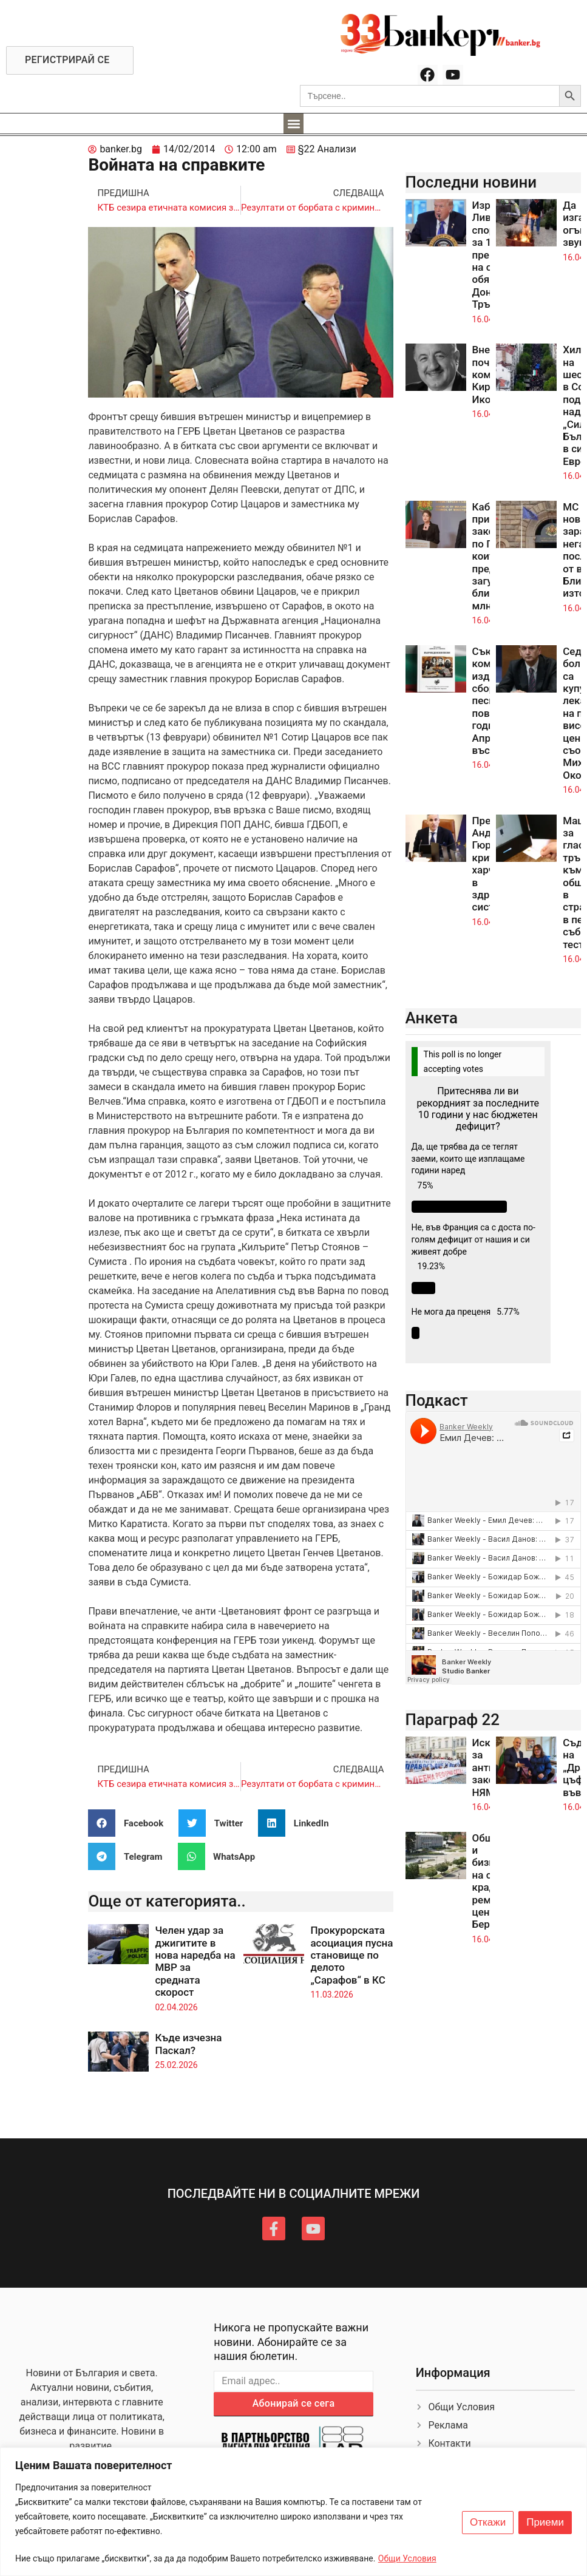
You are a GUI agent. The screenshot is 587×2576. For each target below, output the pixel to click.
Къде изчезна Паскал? (188, 2044)
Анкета (431, 1018)
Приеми (545, 2522)
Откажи (488, 2522)
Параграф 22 (452, 1719)
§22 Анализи (327, 149)
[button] (293, 124)
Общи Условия (407, 2558)
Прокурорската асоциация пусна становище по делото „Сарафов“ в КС (351, 1955)
